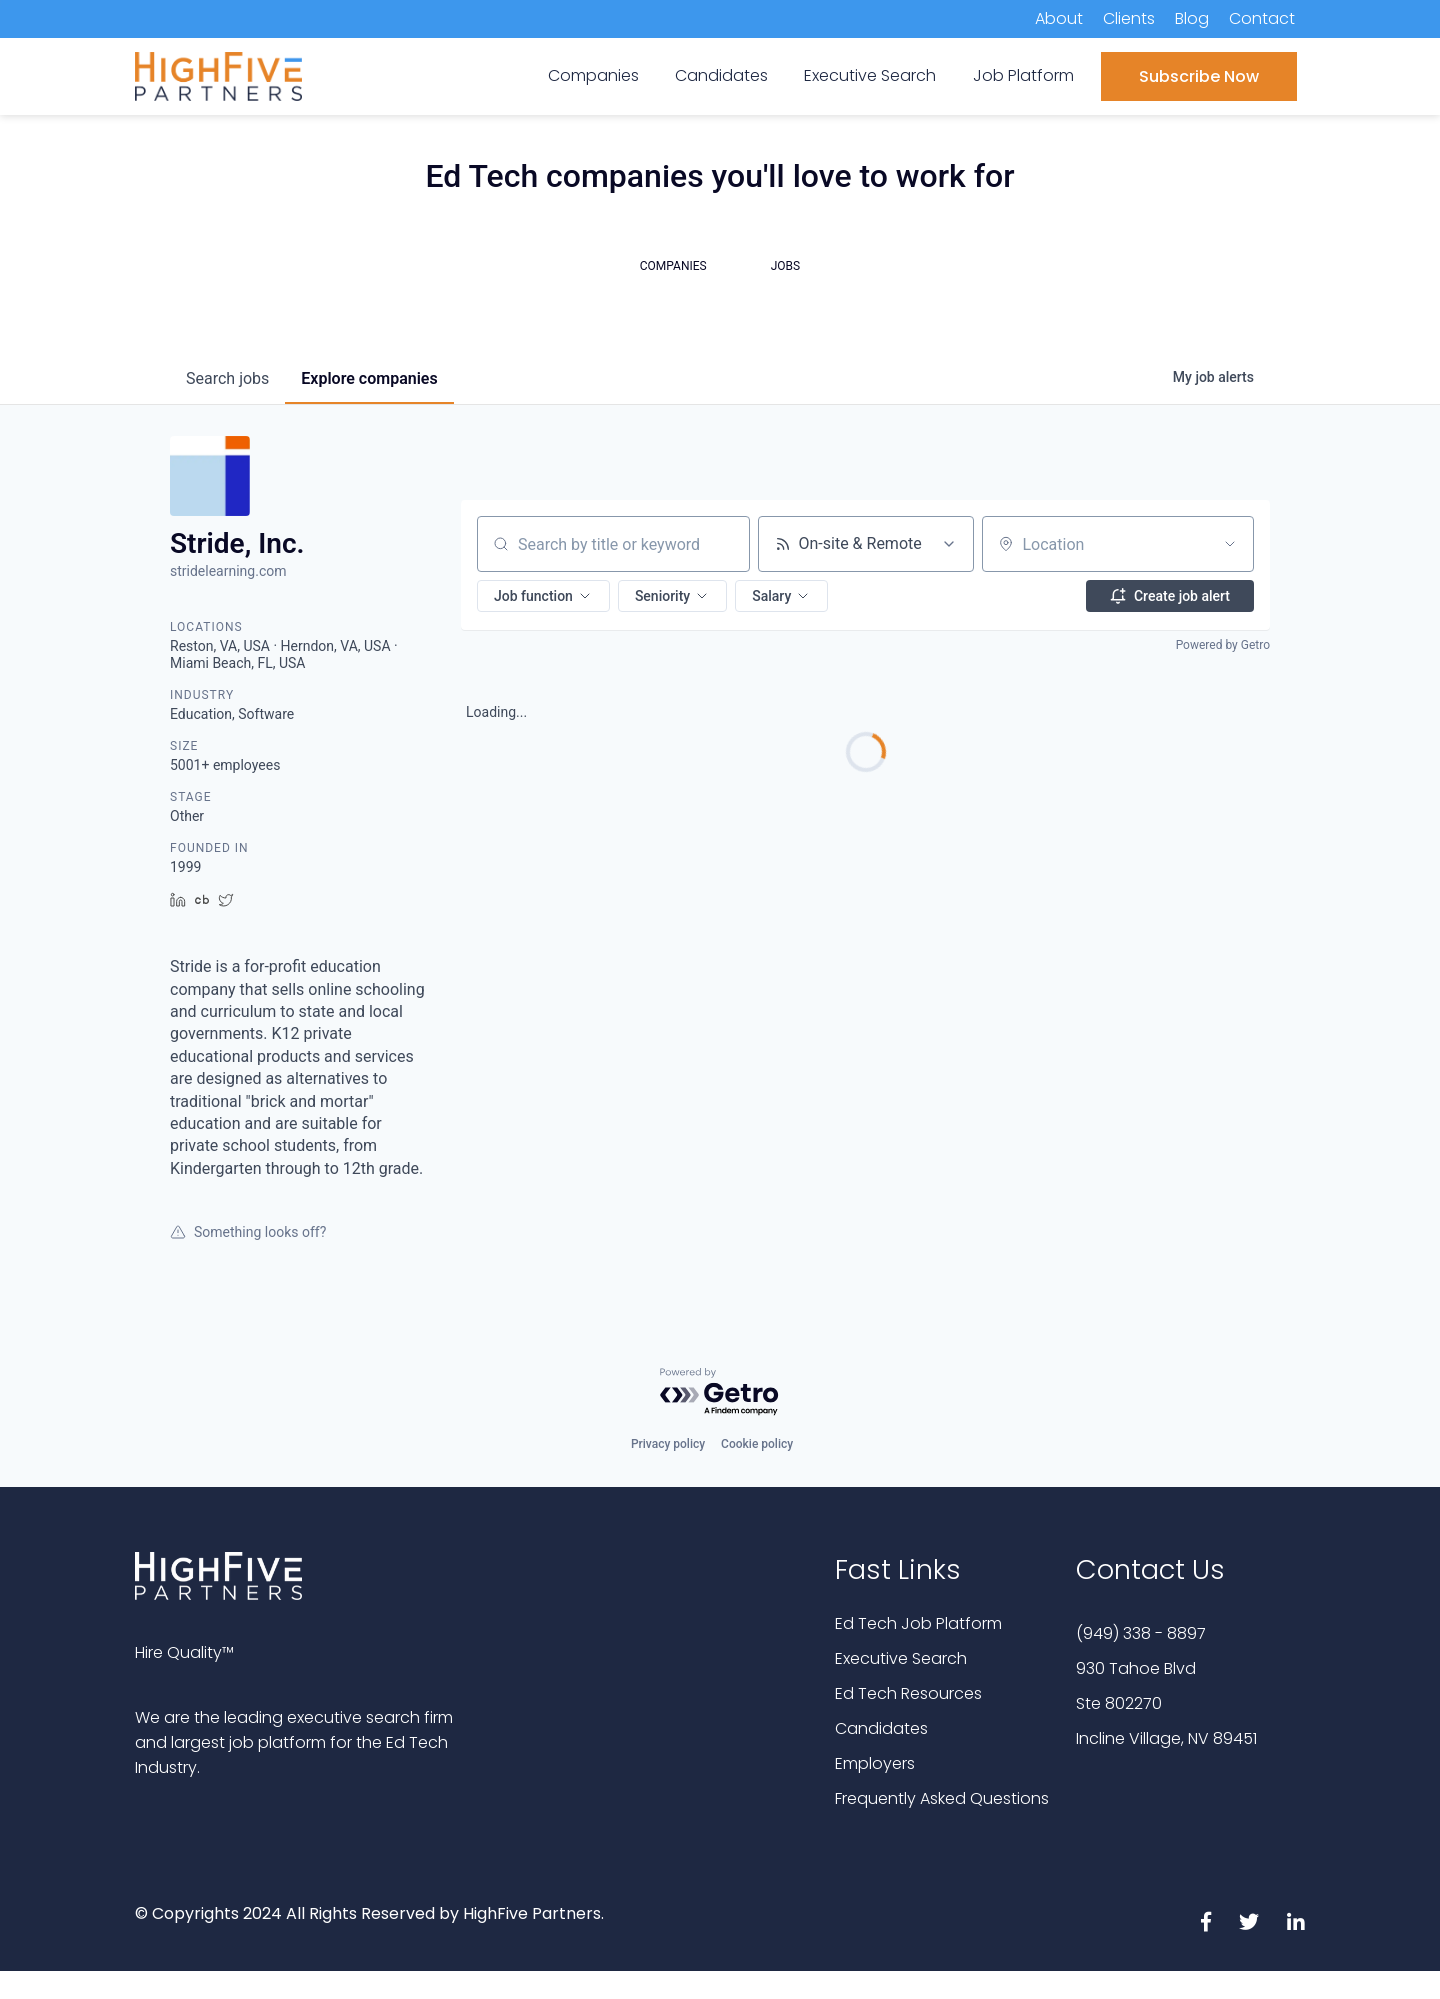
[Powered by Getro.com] (720, 1392)
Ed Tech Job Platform (918, 1623)
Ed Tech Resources (908, 1693)
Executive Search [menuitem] (870, 75)
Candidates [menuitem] (721, 75)
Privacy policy (668, 1444)
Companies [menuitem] (593, 75)
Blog (1192, 18)
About (1059, 18)
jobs (227, 378)
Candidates (881, 1728)
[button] (543, 596)
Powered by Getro (1223, 645)
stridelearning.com (228, 571)
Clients (1129, 18)
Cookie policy (757, 1444)
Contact (1262, 18)
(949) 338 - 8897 (1141, 1633)
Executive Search (901, 1658)
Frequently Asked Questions (942, 1798)
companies (369, 378)
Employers (875, 1763)
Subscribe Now (1199, 76)
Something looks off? (248, 1232)
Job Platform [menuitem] (1023, 75)
